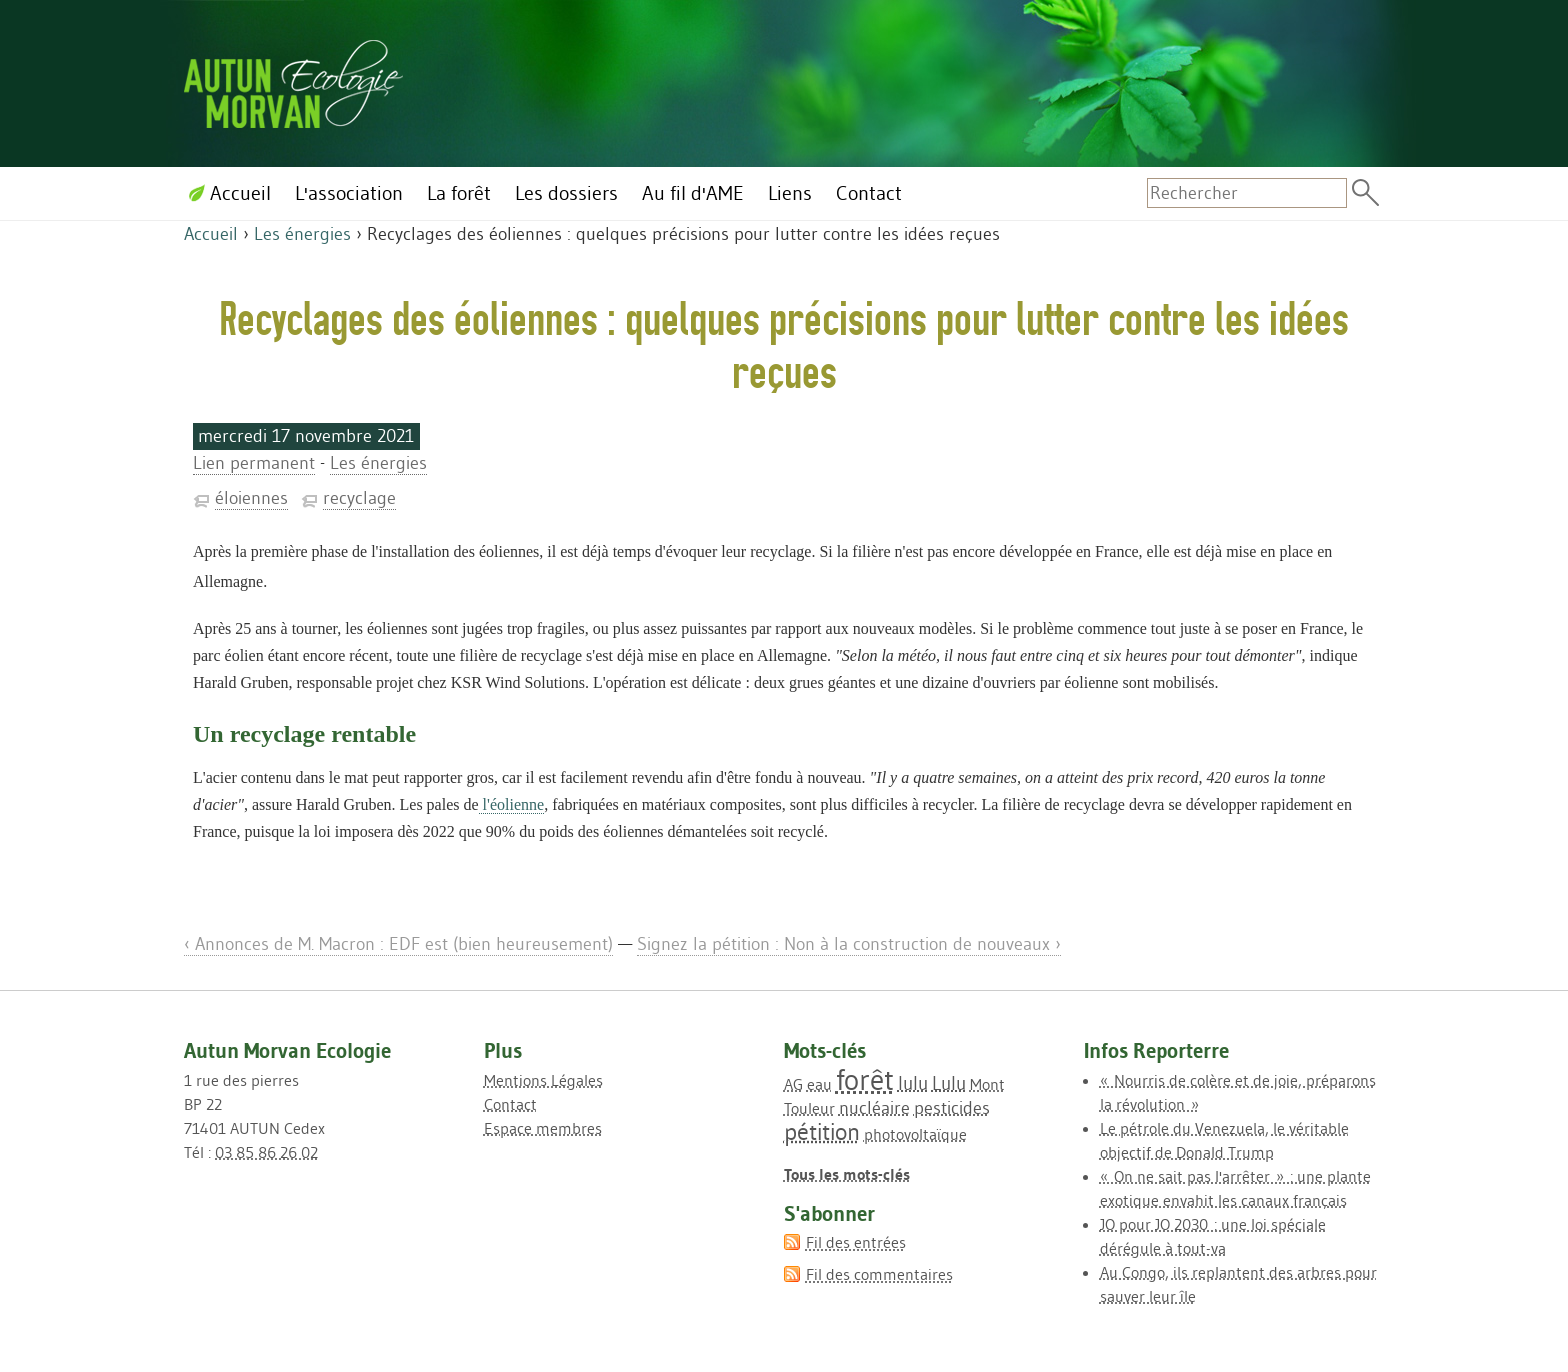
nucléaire (874, 1108)
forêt (865, 1079)
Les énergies (302, 234)
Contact (510, 1104)
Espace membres (543, 1128)
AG (793, 1084)
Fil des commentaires (879, 1274)
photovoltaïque (915, 1134)
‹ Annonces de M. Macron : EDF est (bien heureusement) (398, 944)
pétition (822, 1131)
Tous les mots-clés (847, 1174)
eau (819, 1084)
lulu (913, 1083)
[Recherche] (1247, 193)
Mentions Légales (543, 1080)
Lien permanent (254, 463)
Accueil (211, 234)
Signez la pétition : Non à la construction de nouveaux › (849, 944)
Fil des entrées (856, 1242)
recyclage (359, 498)
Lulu (949, 1083)
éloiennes (251, 498)
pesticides (952, 1108)
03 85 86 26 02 (266, 1152)
